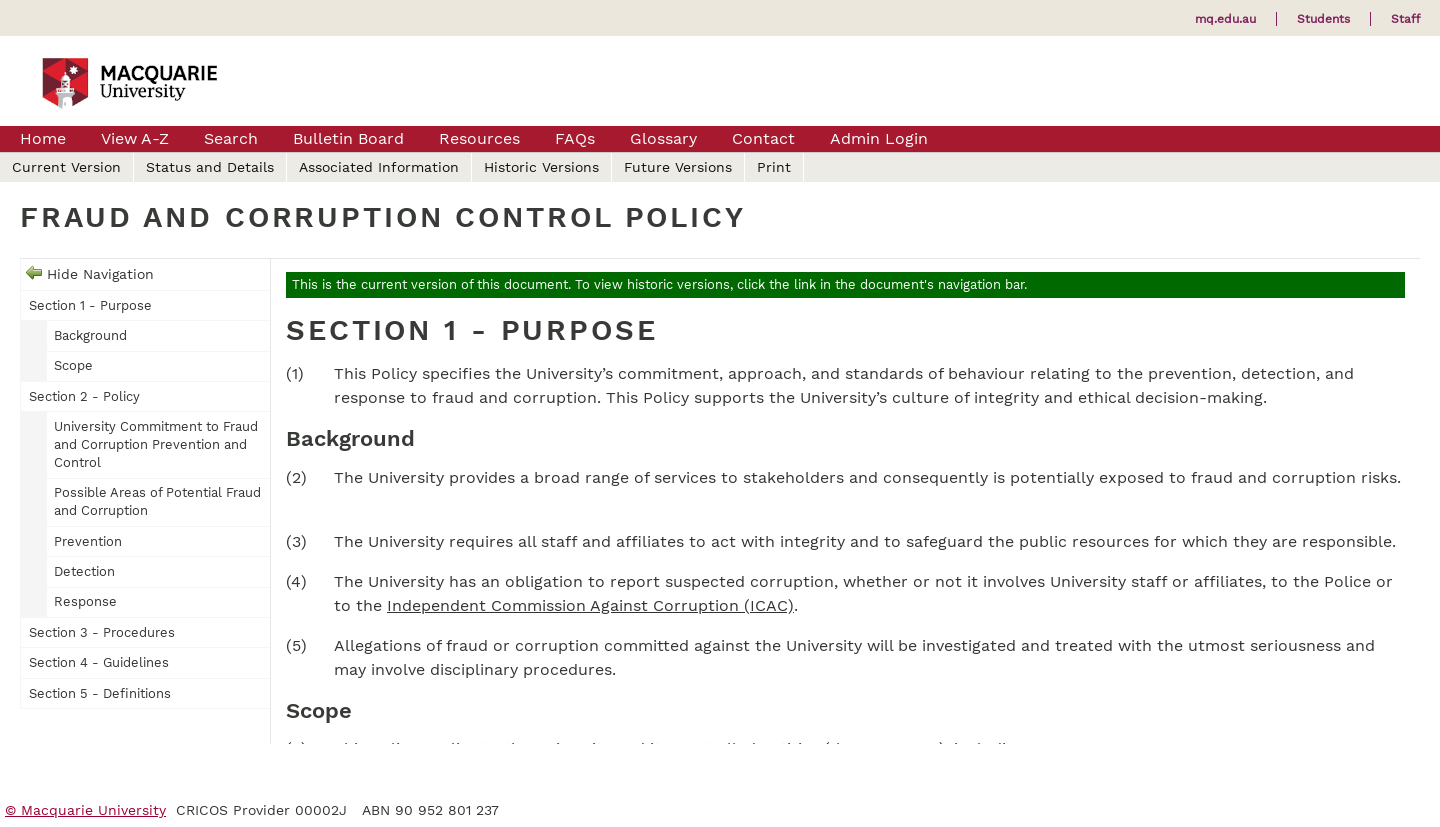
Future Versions (678, 167)
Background (90, 335)
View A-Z (135, 138)
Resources (479, 138)
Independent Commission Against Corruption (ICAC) (590, 605)
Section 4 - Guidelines (99, 662)
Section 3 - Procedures (102, 632)
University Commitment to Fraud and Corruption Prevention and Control (156, 444)
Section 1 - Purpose (90, 305)
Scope (73, 365)
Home (43, 138)
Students (1323, 19)
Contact (763, 138)
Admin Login (879, 138)
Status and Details (210, 167)
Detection (84, 571)
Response (85, 601)
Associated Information (379, 167)
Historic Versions (541, 167)
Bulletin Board (348, 138)
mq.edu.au (1225, 19)
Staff (1405, 19)
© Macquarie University (85, 810)
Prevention (88, 541)
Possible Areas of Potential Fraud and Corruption (157, 501)
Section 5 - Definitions (100, 693)
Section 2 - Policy (84, 396)
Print (774, 167)
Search (231, 138)
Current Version (66, 167)
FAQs (575, 138)
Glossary (663, 138)
